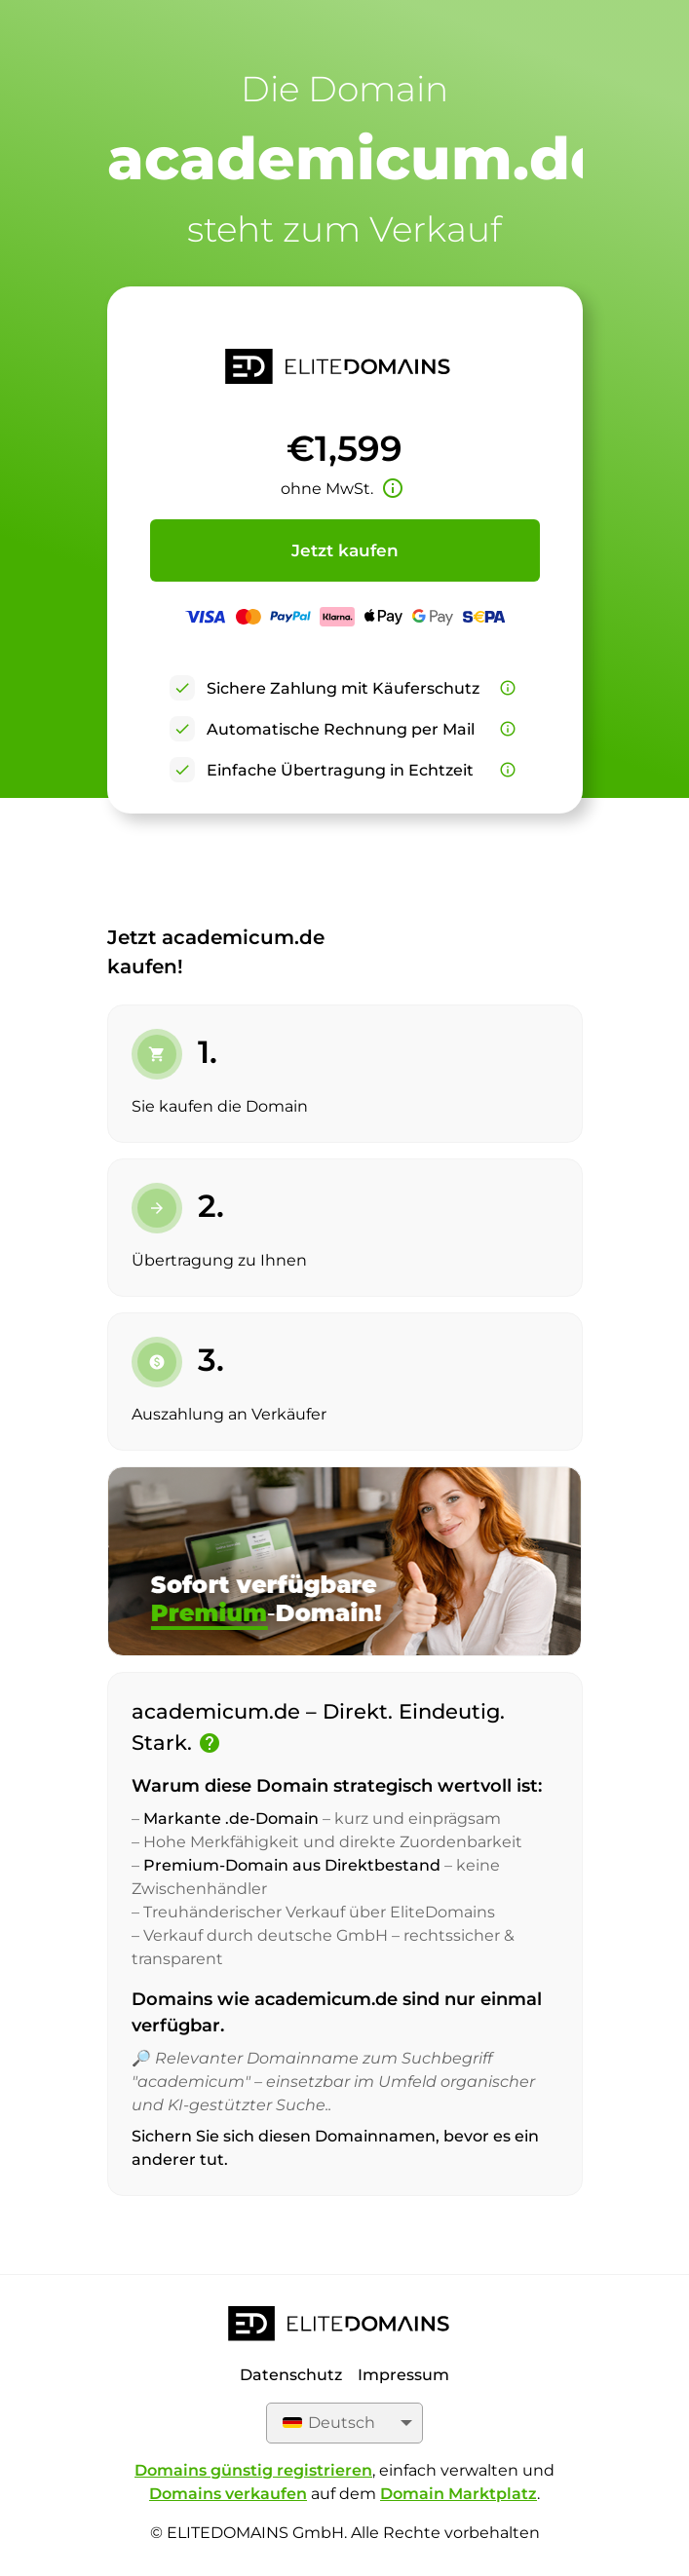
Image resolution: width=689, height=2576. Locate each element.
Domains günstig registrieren (253, 2470)
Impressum (403, 2375)
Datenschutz (291, 2375)
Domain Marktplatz (458, 2493)
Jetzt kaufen (345, 550)
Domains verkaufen (228, 2493)
